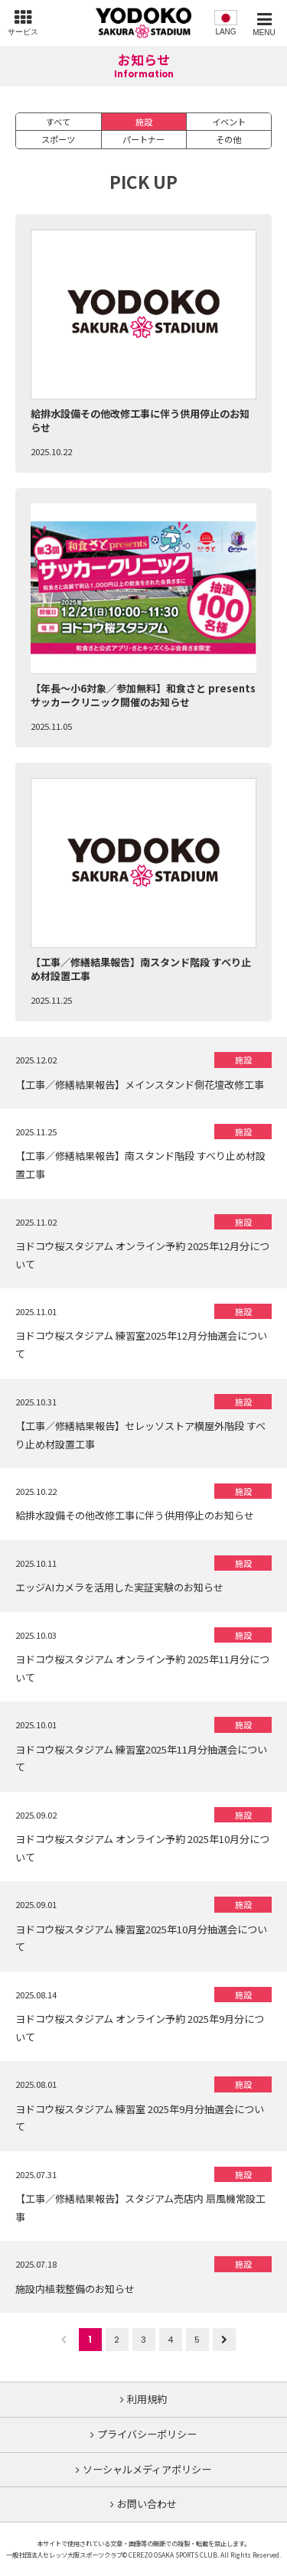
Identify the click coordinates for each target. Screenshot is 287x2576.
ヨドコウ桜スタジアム (143, 23)
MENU (264, 32)
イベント (229, 122)
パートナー (143, 139)
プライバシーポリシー (147, 2434)
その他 (228, 139)
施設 (143, 122)
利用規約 (147, 2399)
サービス (23, 32)
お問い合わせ (147, 2503)
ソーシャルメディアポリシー (147, 2469)
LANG (225, 32)
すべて (58, 122)
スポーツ (58, 139)
